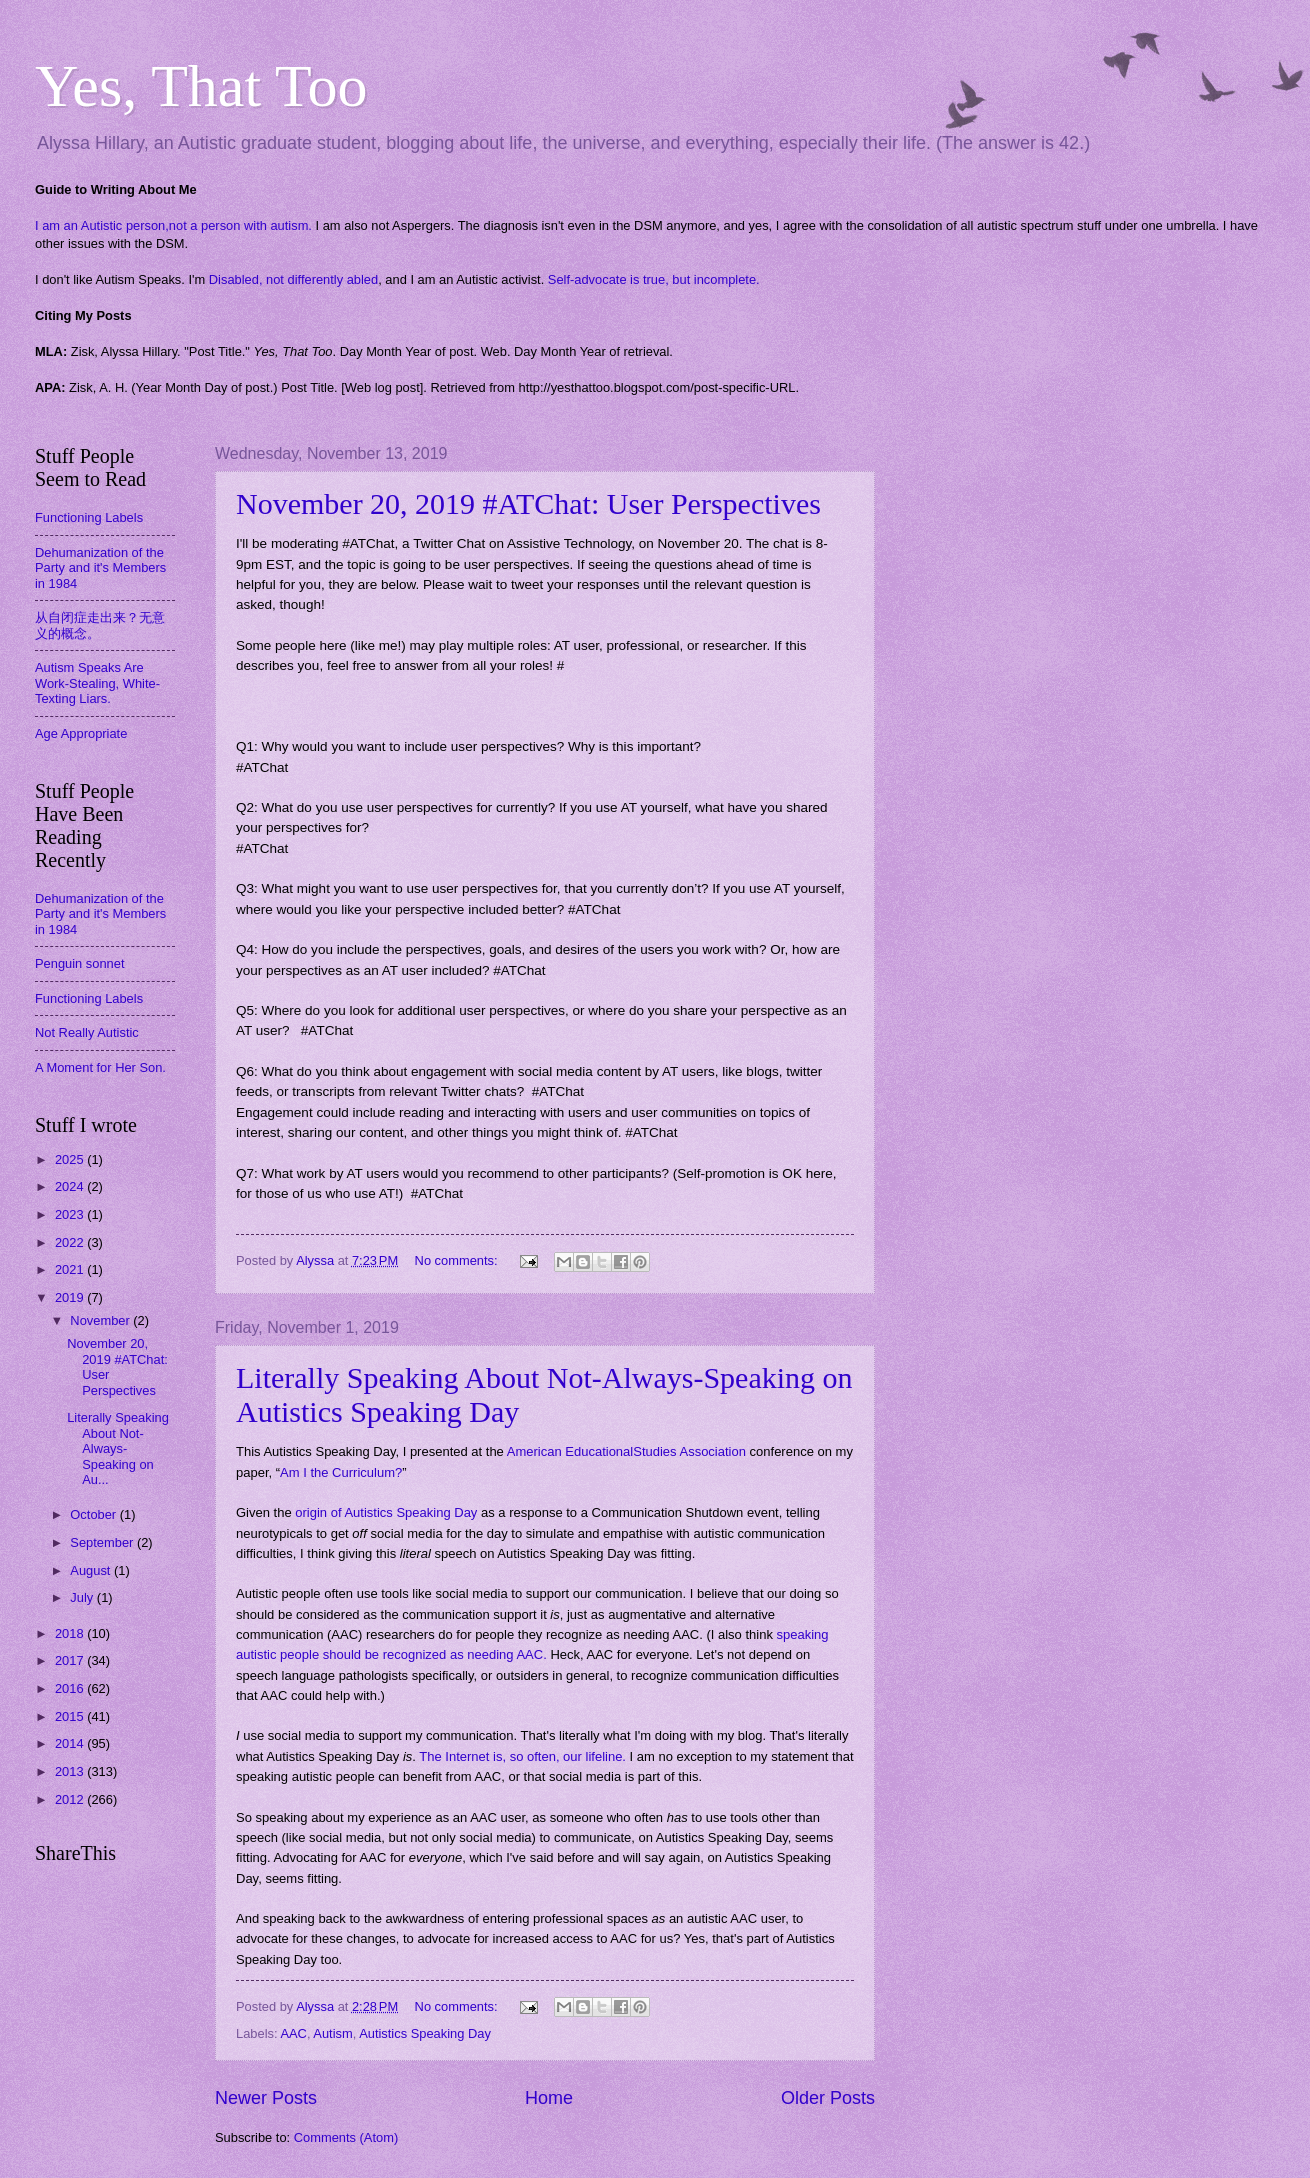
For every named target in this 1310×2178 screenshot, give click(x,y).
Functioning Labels (89, 517)
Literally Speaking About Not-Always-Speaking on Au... (118, 1448)
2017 (71, 1660)
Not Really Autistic (87, 1032)
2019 (71, 1297)
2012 (71, 1799)
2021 (71, 1269)
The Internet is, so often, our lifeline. (522, 1756)
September (103, 1542)
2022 (71, 1242)
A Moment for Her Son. (100, 1067)
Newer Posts (266, 2098)
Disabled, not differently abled (293, 279)
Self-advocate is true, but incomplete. (654, 279)
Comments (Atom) (346, 2137)
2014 (71, 1743)
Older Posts (828, 2098)
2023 (71, 1214)
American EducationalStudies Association (626, 1451)
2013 (71, 1771)
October (94, 1514)
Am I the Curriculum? (341, 1472)
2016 (71, 1688)
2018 (71, 1633)
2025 (71, 1159)
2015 (71, 1716)
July (83, 1597)
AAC (293, 2033)
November (101, 1320)
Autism (332, 2033)
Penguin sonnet (79, 963)
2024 (71, 1186)
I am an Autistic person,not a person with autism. (173, 225)
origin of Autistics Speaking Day (386, 1512)
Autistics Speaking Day (425, 2033)
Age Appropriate (81, 733)
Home (549, 2098)
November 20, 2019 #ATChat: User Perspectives (528, 503)
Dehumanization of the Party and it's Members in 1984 (100, 568)
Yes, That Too (201, 86)
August (92, 1570)
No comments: (458, 1260)
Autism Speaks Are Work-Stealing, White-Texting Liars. (97, 683)
